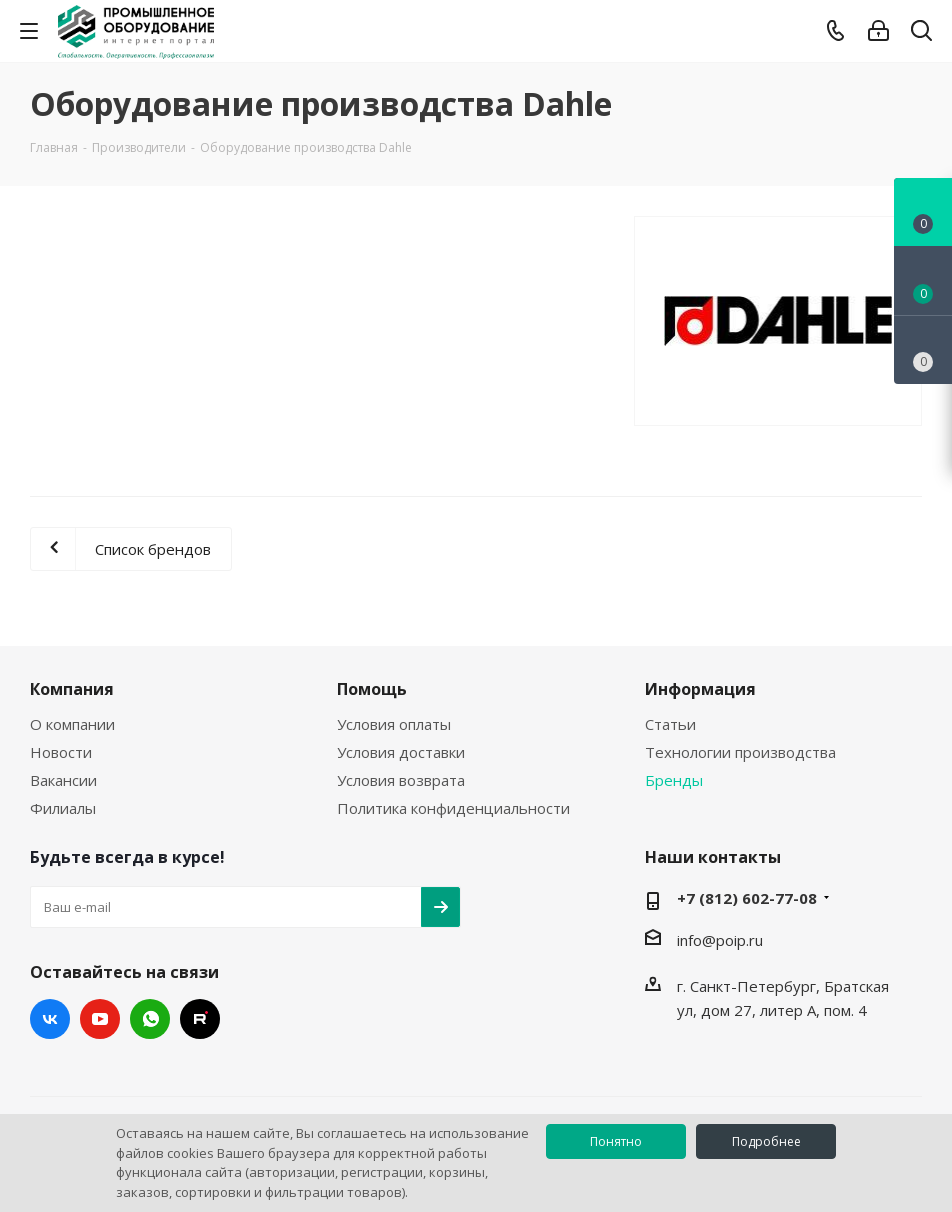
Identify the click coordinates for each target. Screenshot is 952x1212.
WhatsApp (150, 1019)
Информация (700, 689)
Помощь (372, 689)
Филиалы (63, 808)
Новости (61, 752)
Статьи (670, 724)
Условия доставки (401, 752)
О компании (72, 724)
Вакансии (63, 780)
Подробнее (766, 1141)
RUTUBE (200, 1019)
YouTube (100, 1019)
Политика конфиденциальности (453, 808)
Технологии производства (740, 752)
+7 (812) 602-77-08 (747, 898)
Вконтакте (50, 1019)
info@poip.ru (720, 940)
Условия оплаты (394, 724)
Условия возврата (401, 780)
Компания (72, 689)
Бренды (674, 780)
